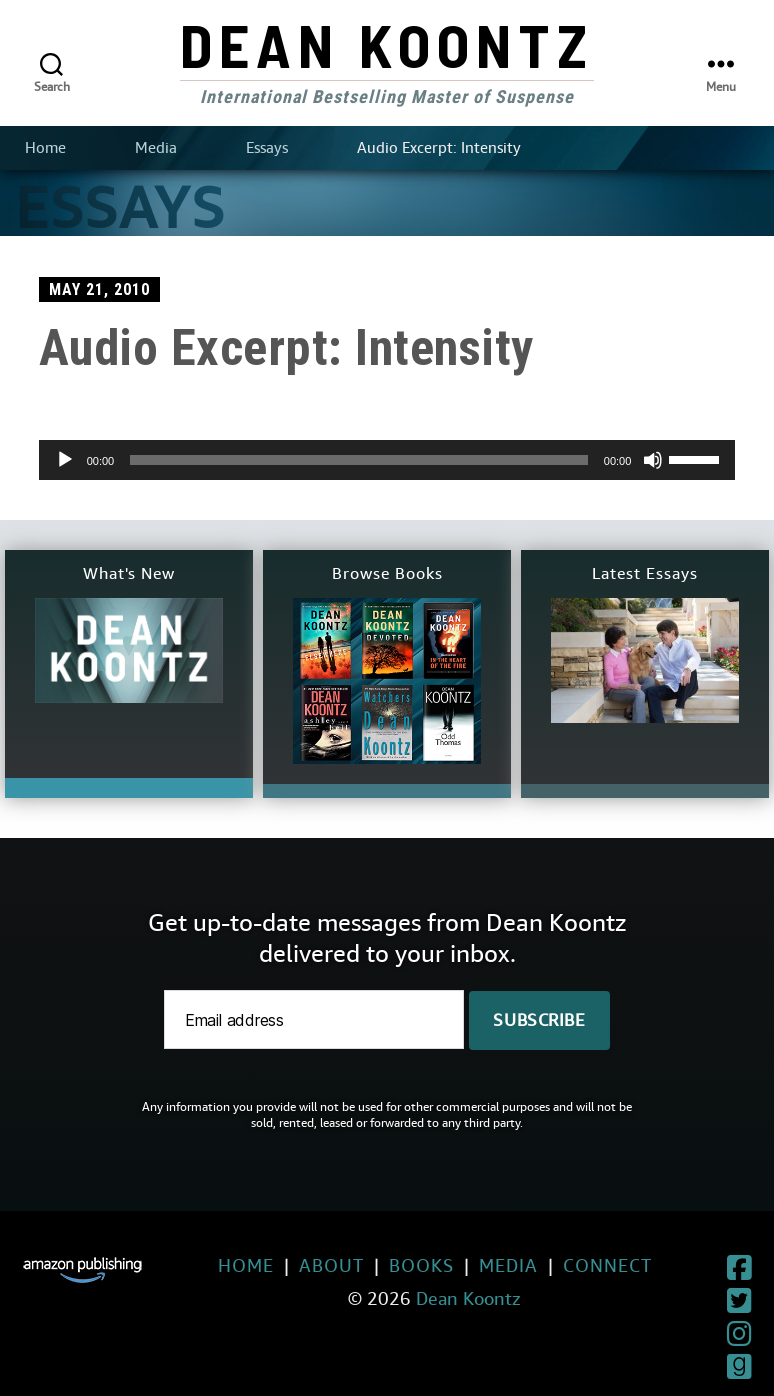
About (286, 1265)
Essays (267, 148)
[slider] (359, 460)
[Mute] (653, 460)
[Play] (65, 460)
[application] (387, 460)
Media (156, 148)
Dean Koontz (387, 44)
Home (45, 148)
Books (376, 1265)
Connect (562, 1265)
